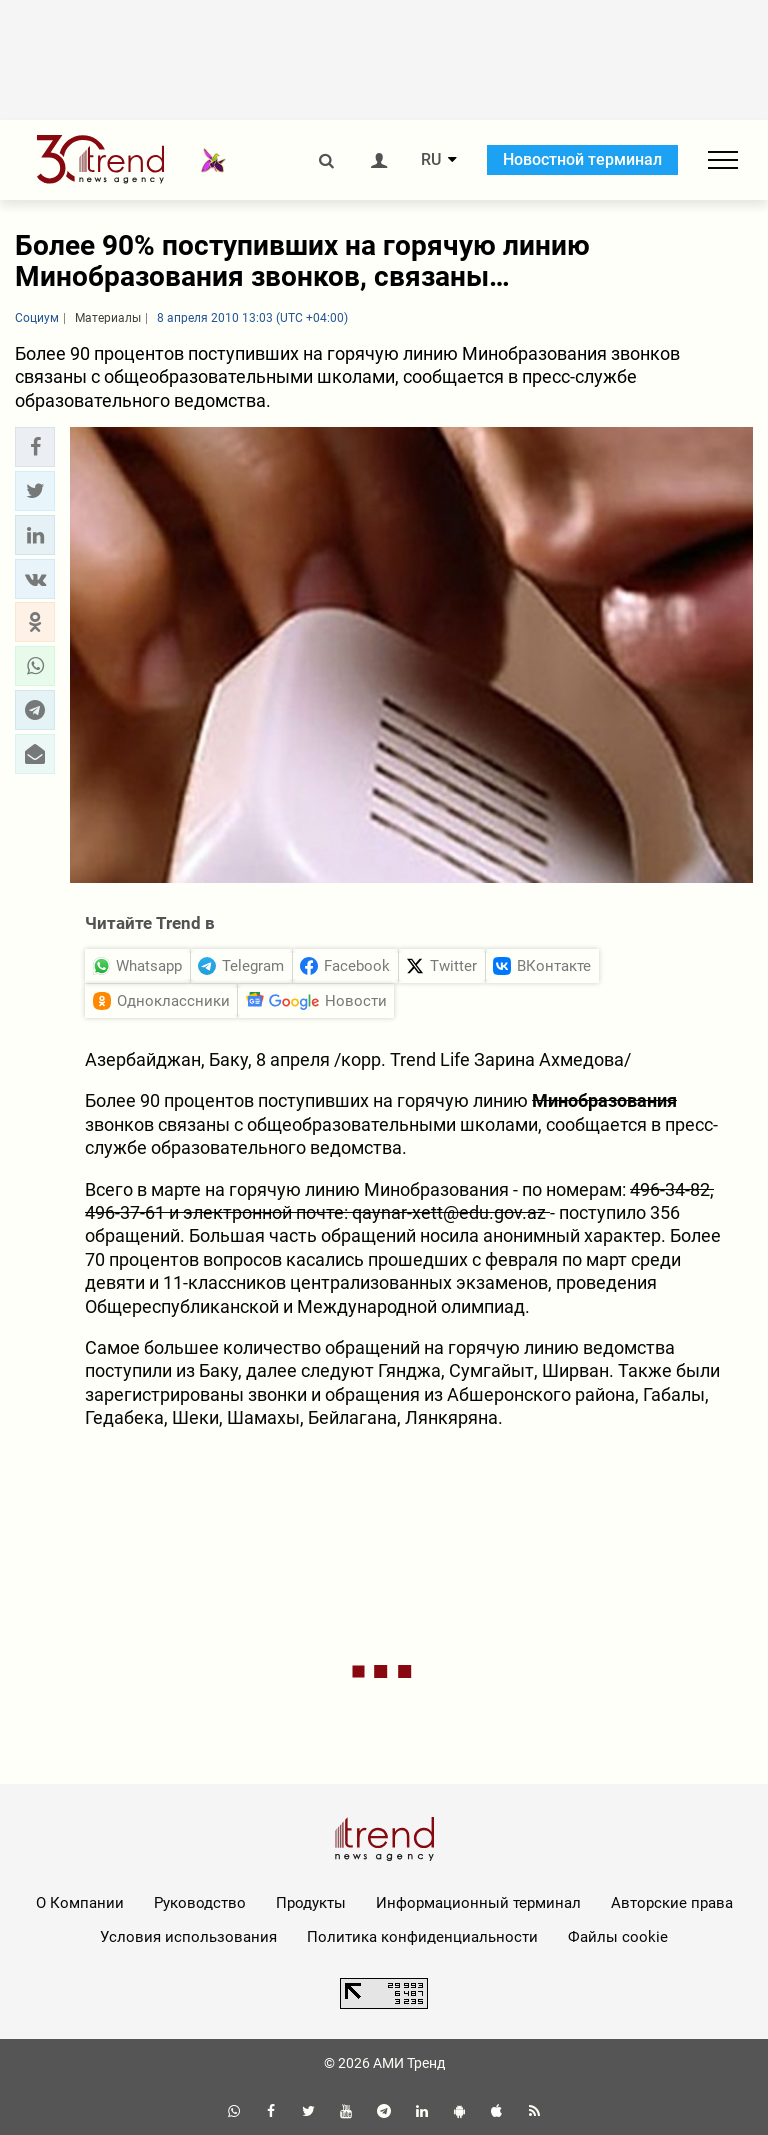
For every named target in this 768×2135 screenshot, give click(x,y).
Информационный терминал (478, 1903)
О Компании (80, 1903)
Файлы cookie (618, 1937)
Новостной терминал (582, 159)
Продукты (311, 1903)
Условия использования (188, 1937)
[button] (35, 447)
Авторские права (672, 1903)
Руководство (200, 1903)
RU (431, 160)
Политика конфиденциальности (422, 1937)
